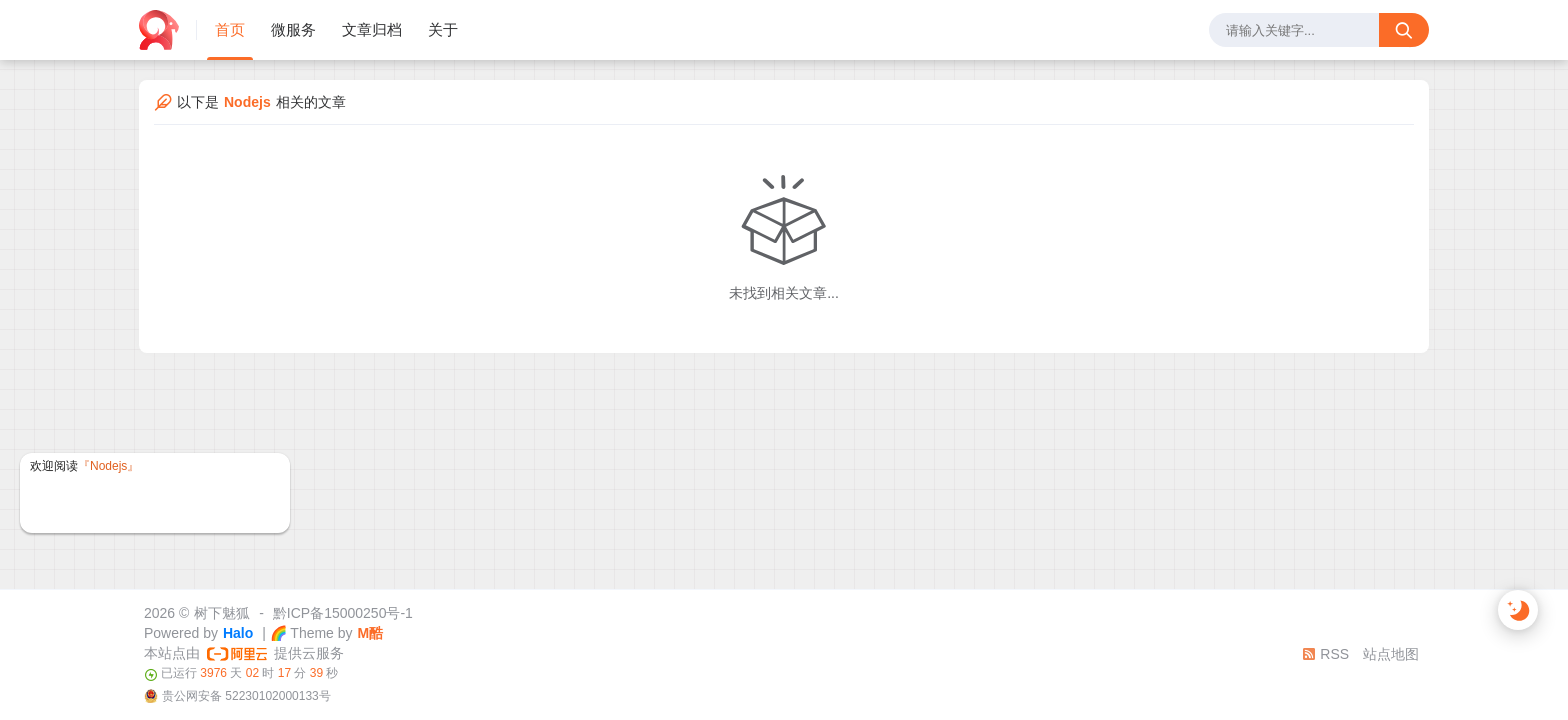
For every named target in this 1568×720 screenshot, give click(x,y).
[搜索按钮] (1404, 30)
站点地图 (1391, 654)
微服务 (293, 29)
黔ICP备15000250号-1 (343, 613)
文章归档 (372, 29)
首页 (230, 29)
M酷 (371, 633)
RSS (1325, 654)
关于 (443, 29)
